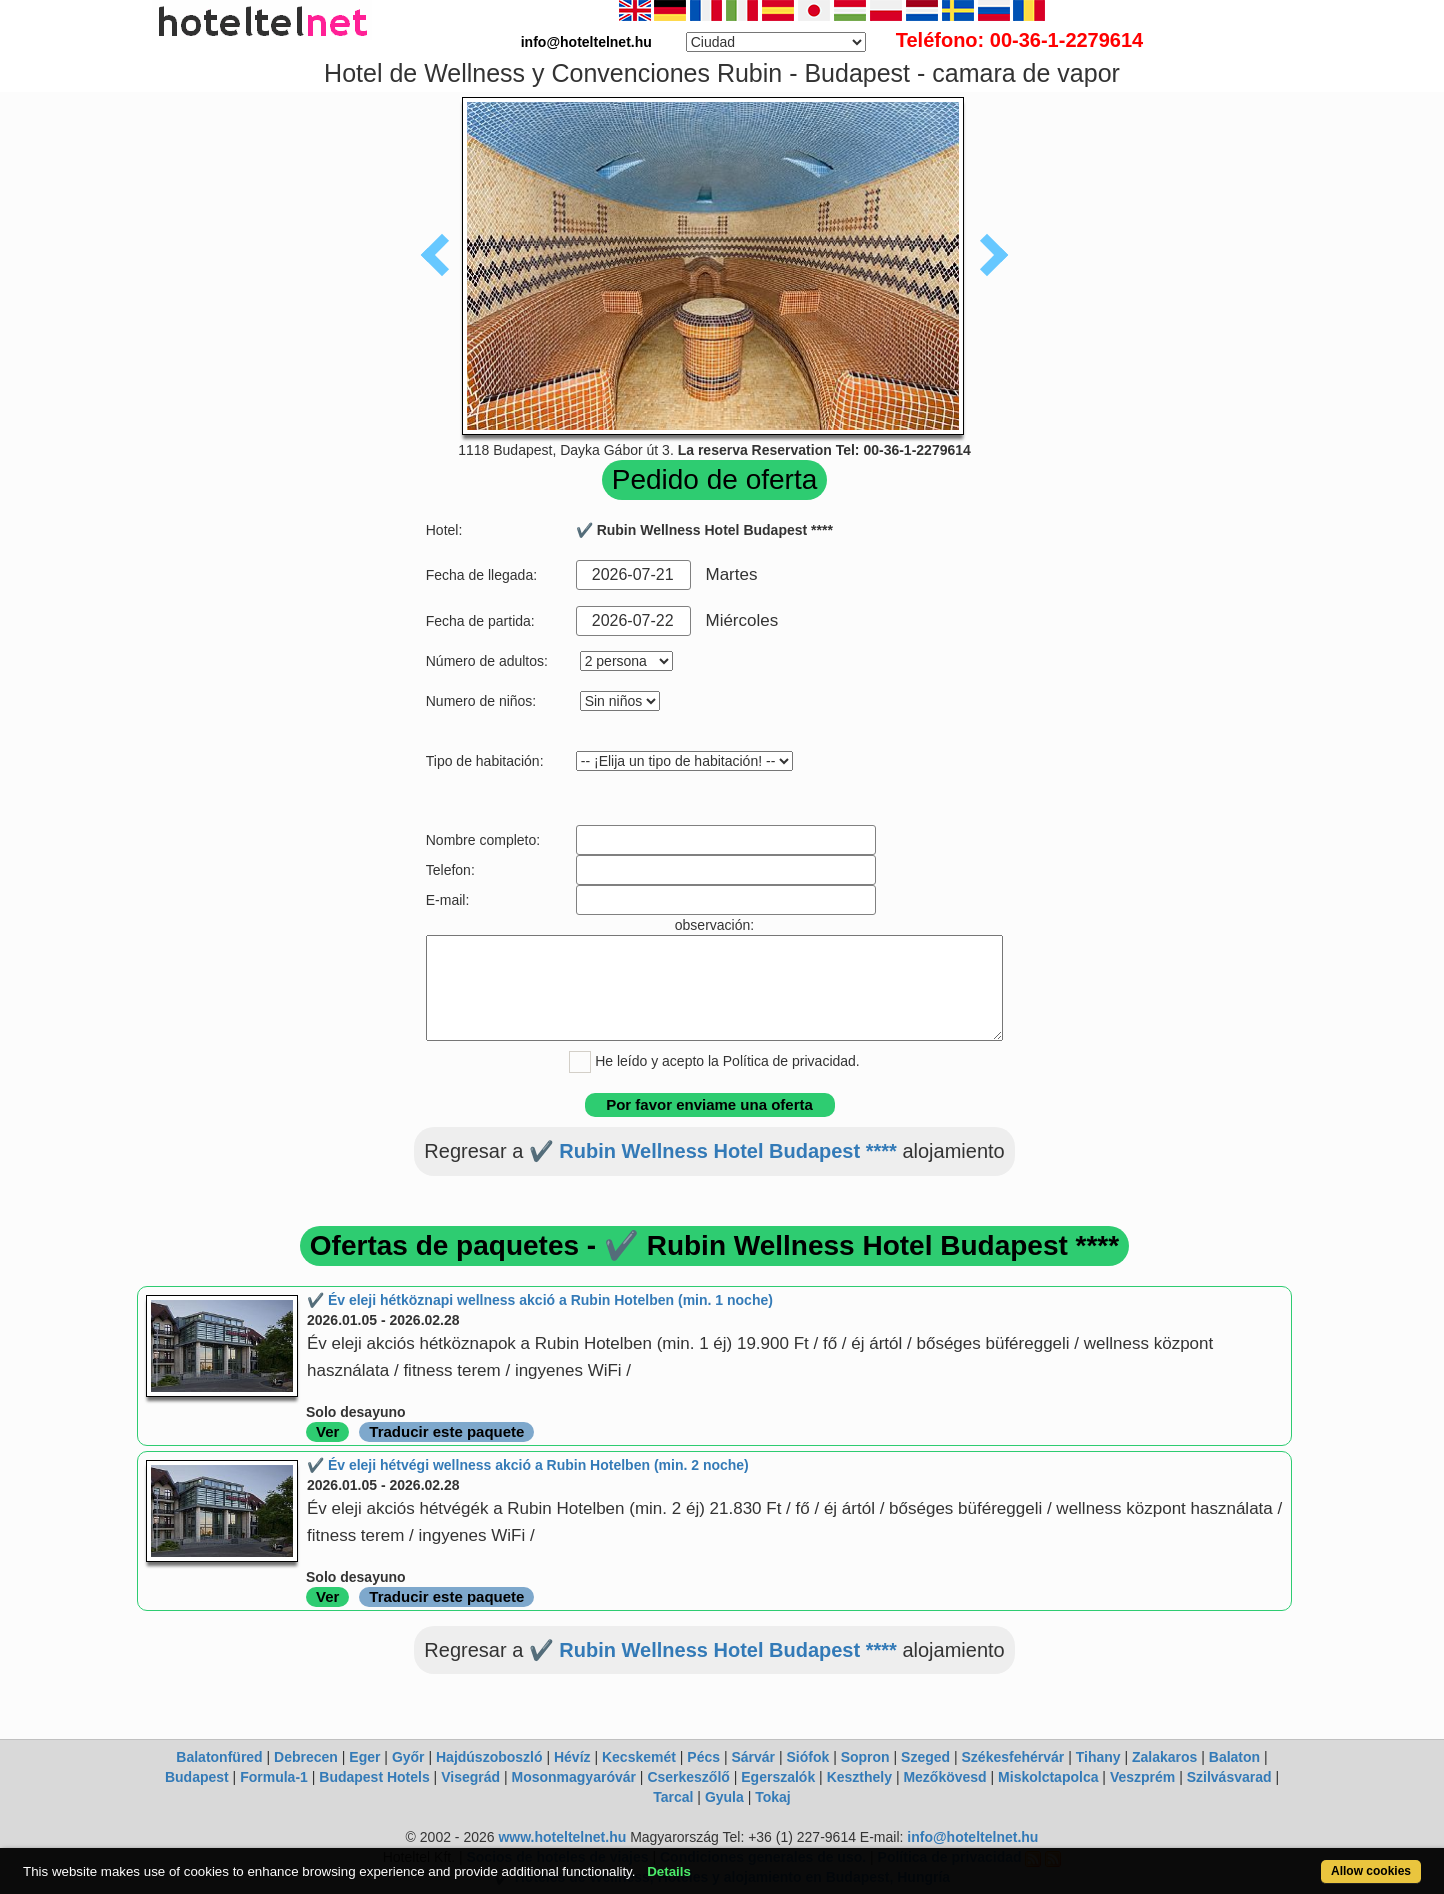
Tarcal (673, 1797)
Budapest (197, 1777)
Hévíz (572, 1757)
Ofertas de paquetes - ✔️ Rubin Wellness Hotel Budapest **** (714, 1245)
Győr (408, 1757)
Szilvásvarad (1229, 1777)
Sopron (865, 1757)
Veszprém (1142, 1777)
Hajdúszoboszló (489, 1757)
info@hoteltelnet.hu (972, 1837)
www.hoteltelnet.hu (562, 1837)
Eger (364, 1757)
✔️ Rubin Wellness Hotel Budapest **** (713, 1151)
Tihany (1098, 1757)
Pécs (703, 1757)
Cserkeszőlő (688, 1777)
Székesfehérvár (1013, 1757)
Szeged (925, 1757)
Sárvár (753, 1757)
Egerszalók (778, 1777)
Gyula (724, 1797)
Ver (327, 1431)
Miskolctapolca (1048, 1777)
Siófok (807, 1757)
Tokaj (773, 1797)
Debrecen (306, 1757)
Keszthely (859, 1777)
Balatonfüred (219, 1757)
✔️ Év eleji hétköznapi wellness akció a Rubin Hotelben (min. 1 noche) (540, 1300)
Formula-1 (274, 1777)
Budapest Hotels (374, 1777)
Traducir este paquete (446, 1431)
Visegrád (470, 1777)
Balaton (1234, 1757)
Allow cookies (1371, 1871)
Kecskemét (639, 1757)
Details (669, 1871)
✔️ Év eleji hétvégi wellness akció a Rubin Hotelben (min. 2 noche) (528, 1465)
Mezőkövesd (944, 1777)
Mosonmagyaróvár (573, 1777)
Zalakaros (1164, 1757)
